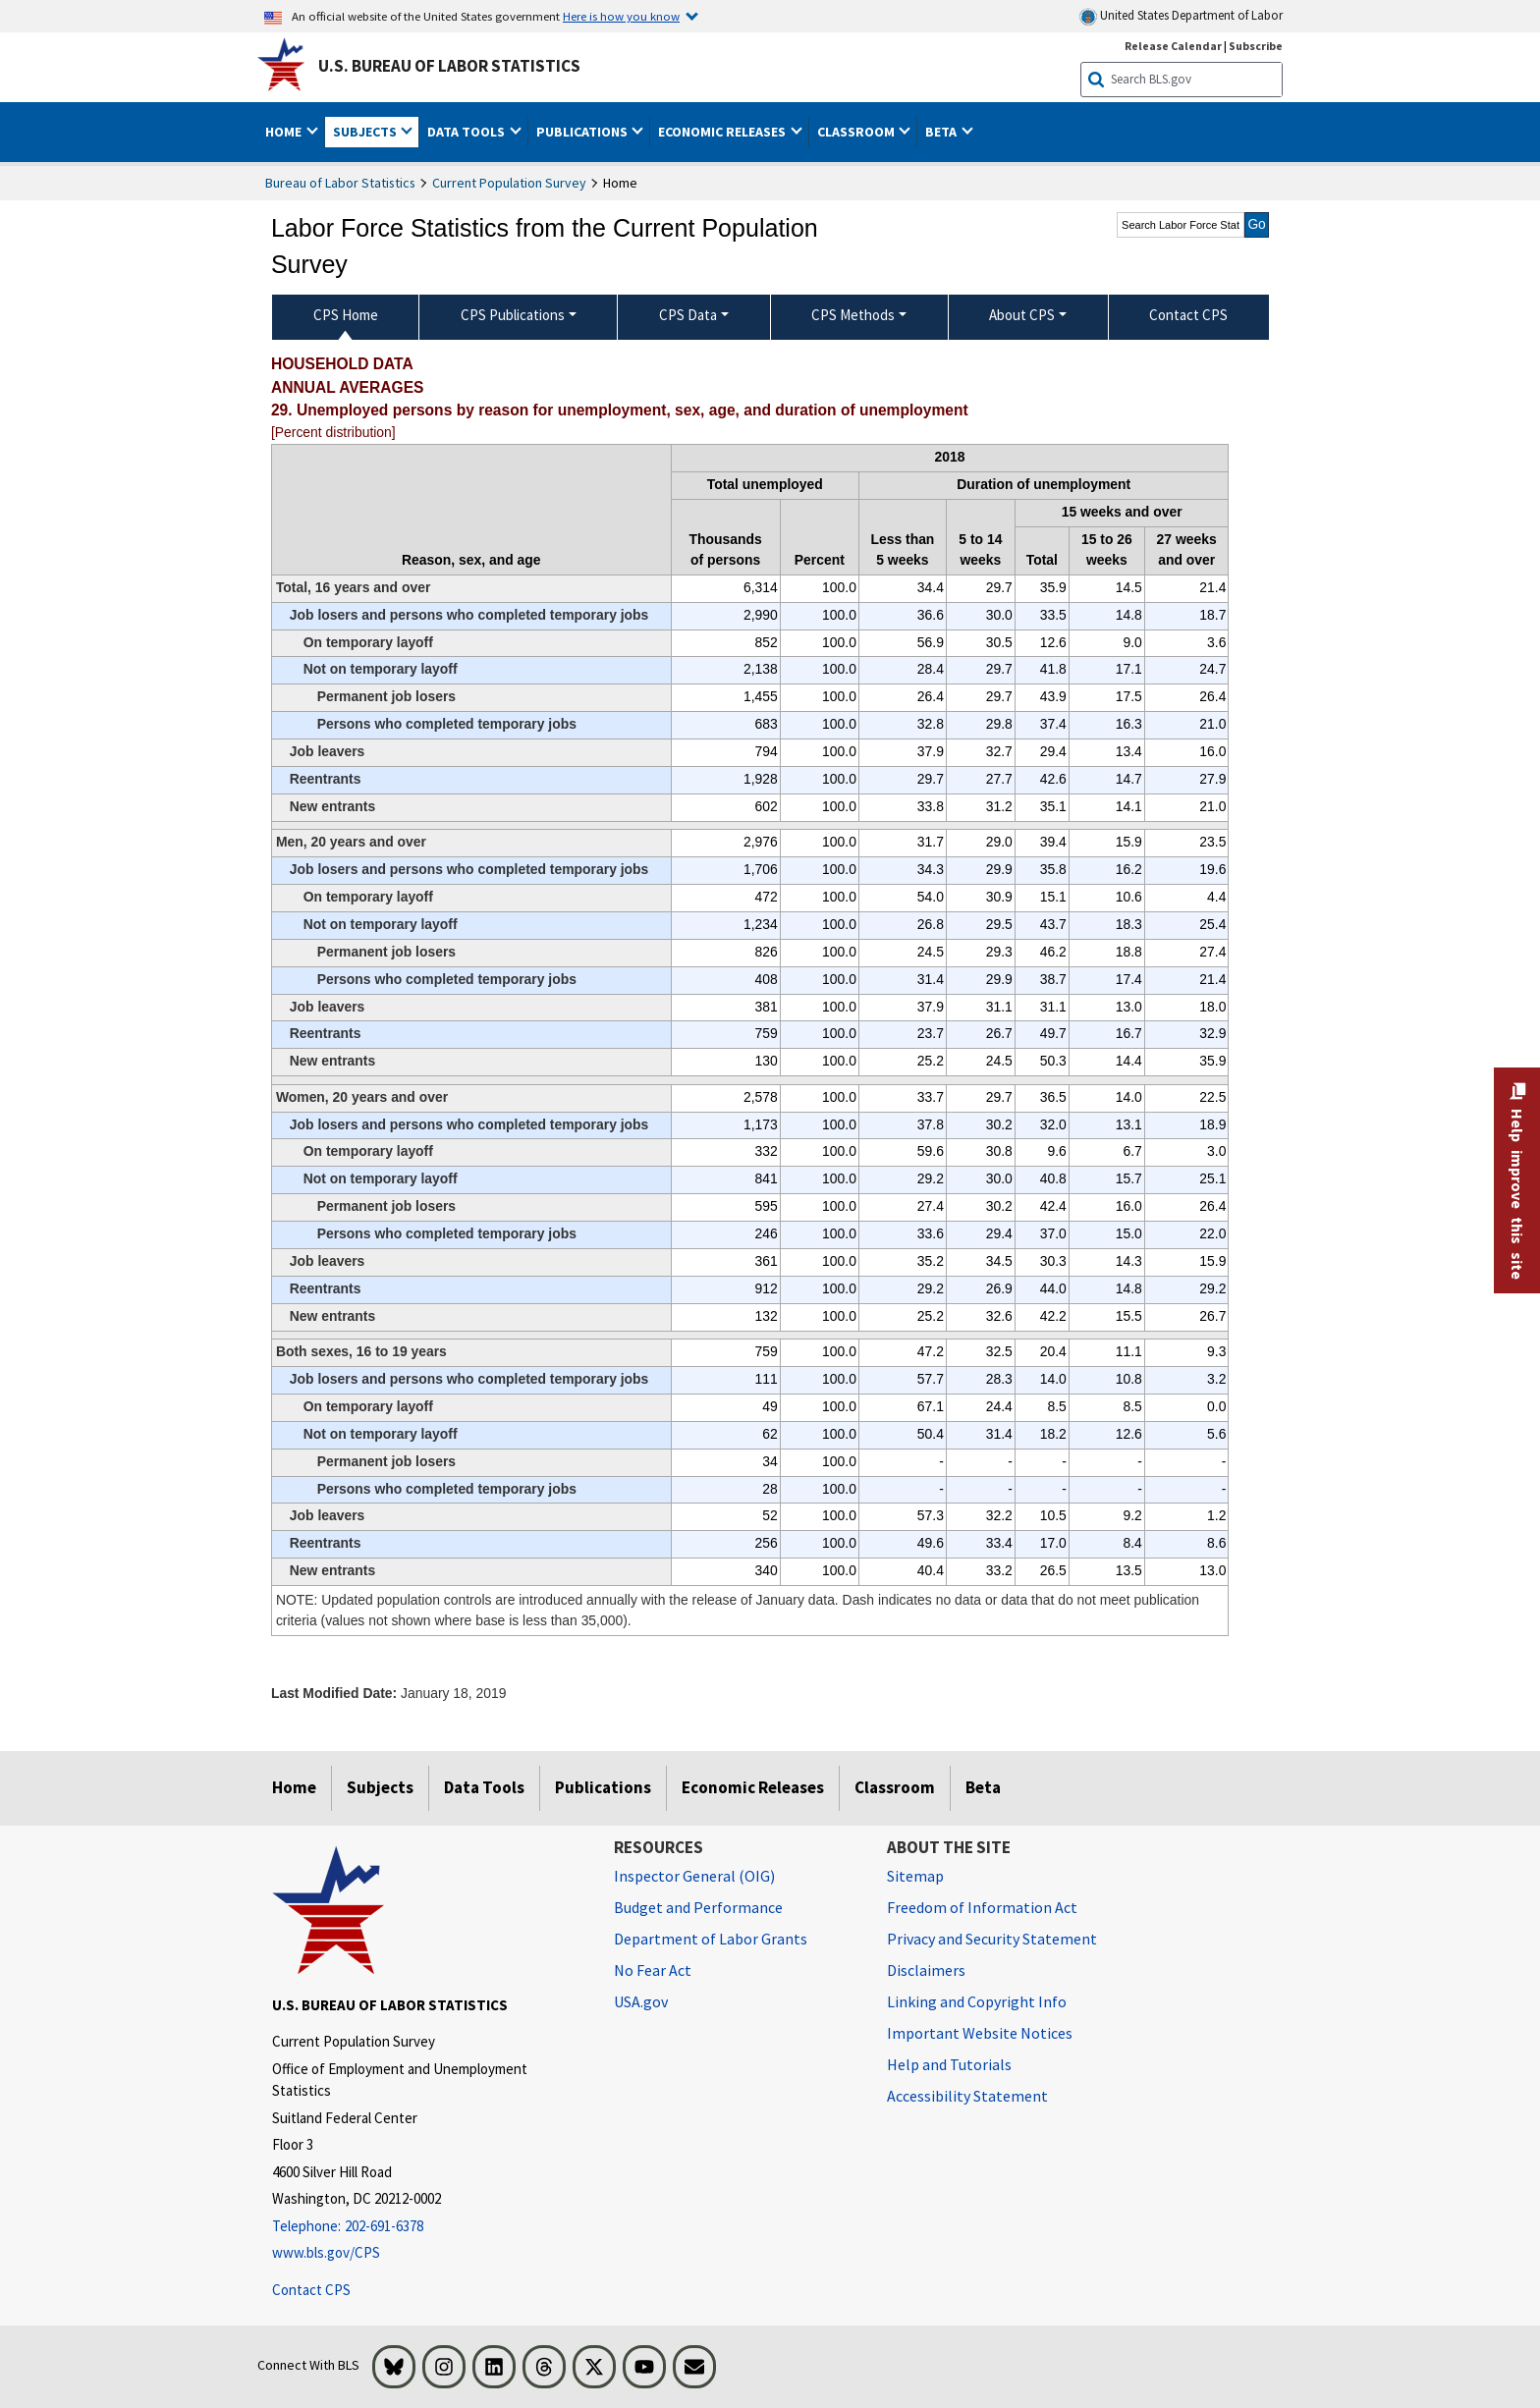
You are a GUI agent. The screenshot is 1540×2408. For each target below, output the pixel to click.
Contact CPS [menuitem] (1188, 314)
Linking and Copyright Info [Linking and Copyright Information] (977, 2001)
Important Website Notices (979, 2033)
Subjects (380, 1787)
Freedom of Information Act (982, 1907)
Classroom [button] (857, 131)
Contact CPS (311, 2289)
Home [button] (284, 131)
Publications (603, 1787)
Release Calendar (1173, 45)
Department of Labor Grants (710, 1938)
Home (294, 1787)
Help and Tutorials (949, 2064)
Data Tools (484, 1787)
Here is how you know (621, 16)
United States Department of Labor (1181, 16)
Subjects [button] (366, 131)
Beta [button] (942, 131)
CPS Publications (513, 314)
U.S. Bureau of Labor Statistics (449, 66)
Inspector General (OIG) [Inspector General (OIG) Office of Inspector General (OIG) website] (694, 1876)
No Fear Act (652, 1970)
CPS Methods (853, 314)
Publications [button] (583, 131)
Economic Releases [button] (723, 131)
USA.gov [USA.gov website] (641, 2001)
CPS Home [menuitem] (345, 314)
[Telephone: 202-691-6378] (428, 2227)
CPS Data (688, 314)
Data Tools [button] (467, 131)
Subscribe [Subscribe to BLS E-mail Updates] (1256, 45)
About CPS (1022, 314)
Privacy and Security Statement (992, 1938)
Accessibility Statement (967, 2096)
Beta (983, 1787)
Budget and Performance (698, 1907)
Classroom (894, 1787)
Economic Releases (753, 1787)
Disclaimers (926, 1970)
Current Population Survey (509, 183)
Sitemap (915, 1876)
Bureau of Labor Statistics (340, 183)
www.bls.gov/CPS (326, 2252)
